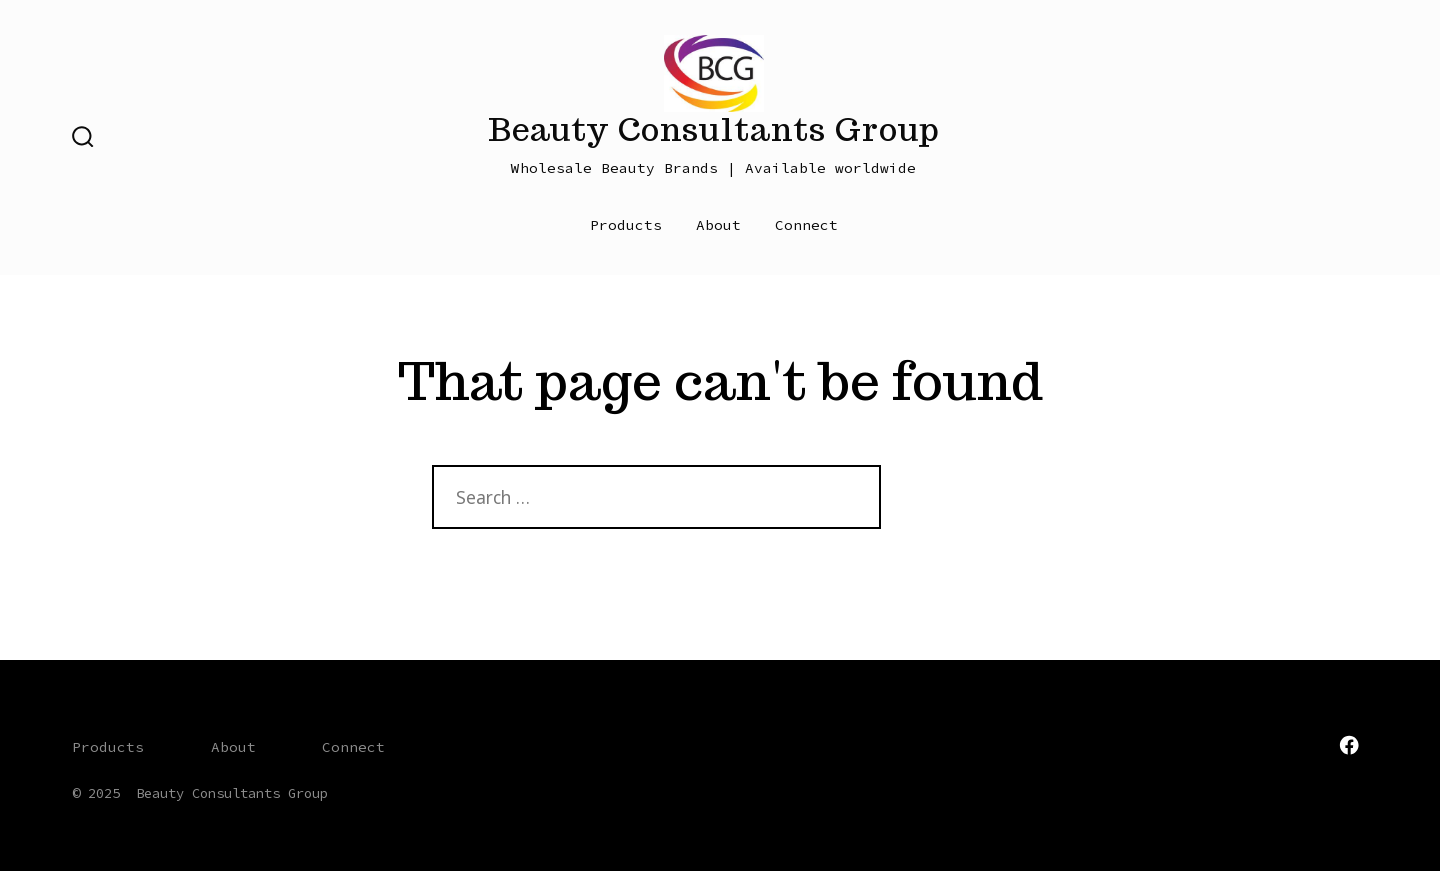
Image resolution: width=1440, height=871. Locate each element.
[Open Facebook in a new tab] (1349, 745)
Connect (806, 225)
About (718, 225)
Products (626, 225)
